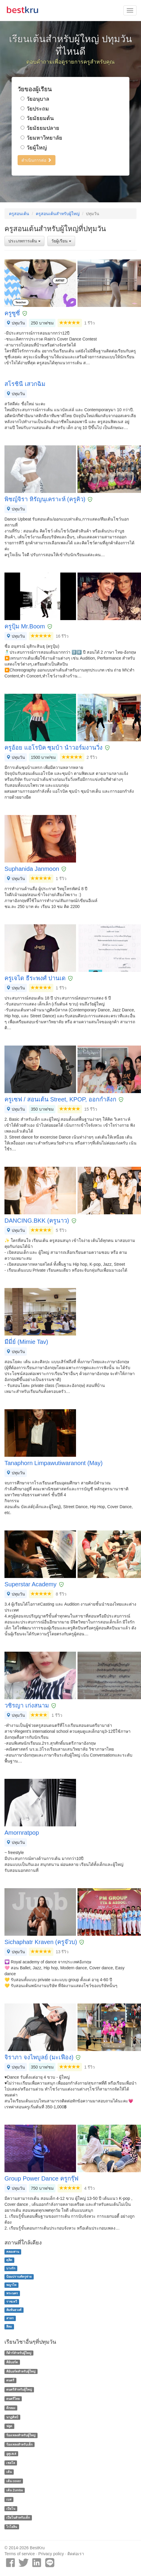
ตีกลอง (10, 2408)
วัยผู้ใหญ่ (34, 148)
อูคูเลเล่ (11, 2453)
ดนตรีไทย (13, 2398)
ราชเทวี (11, 2301)
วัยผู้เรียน (61, 241)
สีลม (9, 2326)
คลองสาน (12, 2251)
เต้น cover (13, 2481)
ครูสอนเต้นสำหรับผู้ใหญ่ (58, 213)
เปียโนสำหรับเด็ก (18, 2518)
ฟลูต (9, 2426)
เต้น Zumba (14, 2490)
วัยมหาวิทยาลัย (41, 138)
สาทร (10, 2318)
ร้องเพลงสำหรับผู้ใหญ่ (20, 2435)
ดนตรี (10, 2380)
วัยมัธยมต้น (37, 118)
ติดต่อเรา (75, 2553)
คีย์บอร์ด (12, 2362)
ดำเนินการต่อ (36, 160)
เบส (8, 2499)
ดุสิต (9, 2260)
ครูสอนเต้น (19, 213)
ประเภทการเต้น (24, 241)
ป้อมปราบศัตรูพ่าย (19, 2276)
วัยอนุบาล (35, 99)
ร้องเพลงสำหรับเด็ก (19, 2444)
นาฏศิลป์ (12, 2417)
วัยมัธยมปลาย (40, 128)
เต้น (9, 2472)
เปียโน (10, 2508)
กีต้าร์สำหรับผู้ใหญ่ (18, 2353)
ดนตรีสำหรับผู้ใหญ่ (19, 2389)
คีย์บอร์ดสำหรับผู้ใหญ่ (20, 2371)
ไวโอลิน (11, 2526)
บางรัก (10, 2268)
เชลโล (10, 2463)
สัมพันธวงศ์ (13, 2310)
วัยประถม (35, 109)
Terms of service (19, 2553)
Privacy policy (51, 2553)
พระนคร (12, 2293)
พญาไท (11, 2285)
